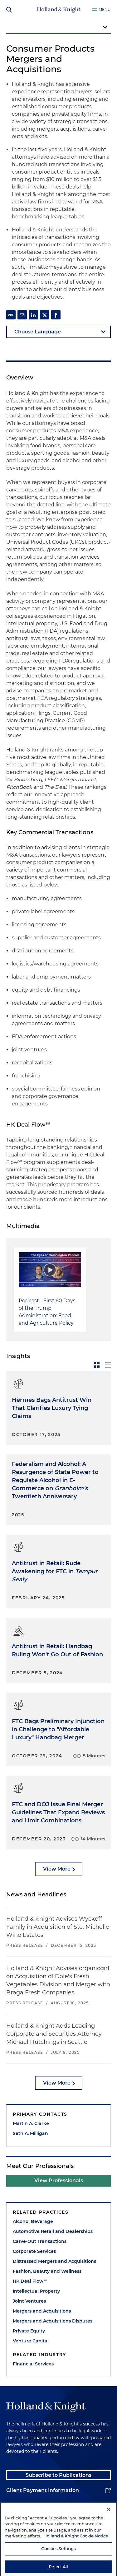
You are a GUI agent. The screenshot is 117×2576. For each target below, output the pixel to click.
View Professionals (58, 2180)
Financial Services (33, 2364)
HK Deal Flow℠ (30, 2281)
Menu (105, 9)
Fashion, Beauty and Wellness (47, 2271)
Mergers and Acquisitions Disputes (52, 2321)
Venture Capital (31, 2341)
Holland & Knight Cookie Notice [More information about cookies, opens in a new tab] (75, 2552)
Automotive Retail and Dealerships (53, 2231)
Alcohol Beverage (33, 2221)
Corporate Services (34, 2251)
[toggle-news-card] (97, 1365)
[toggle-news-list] (108, 1365)
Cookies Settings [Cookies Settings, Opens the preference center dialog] (58, 2565)
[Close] (108, 2526)
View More (57, 1869)
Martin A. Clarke (31, 2123)
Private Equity (29, 2331)
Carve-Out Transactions (39, 2241)
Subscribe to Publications (58, 2475)
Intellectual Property (36, 2291)
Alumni (15, 2506)
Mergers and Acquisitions (42, 2311)
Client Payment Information (42, 2490)
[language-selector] (58, 332)
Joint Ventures (29, 2301)
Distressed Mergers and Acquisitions (54, 2261)
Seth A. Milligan (30, 2133)
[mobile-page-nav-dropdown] (58, 28)
